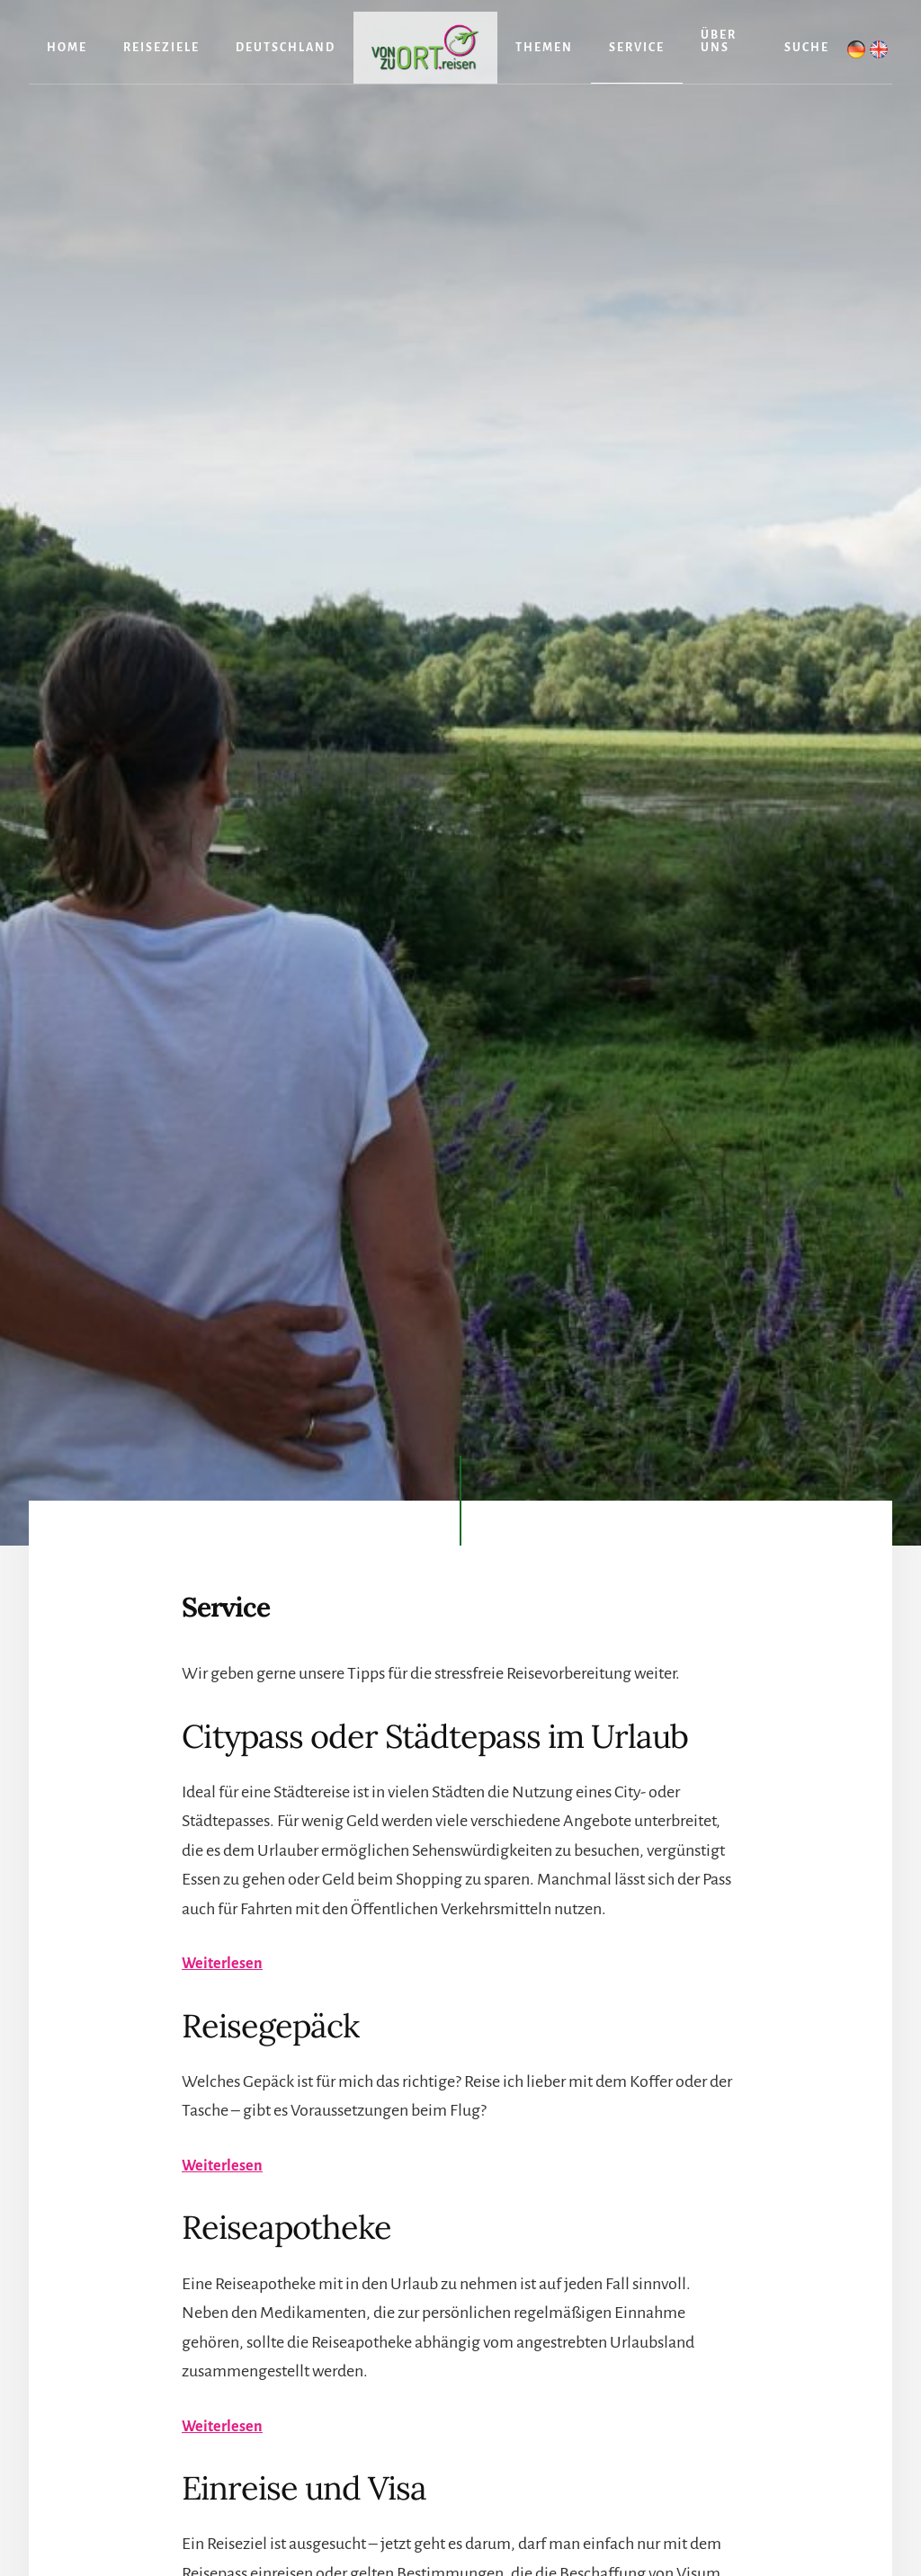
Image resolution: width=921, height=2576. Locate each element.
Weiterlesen (225, 1963)
